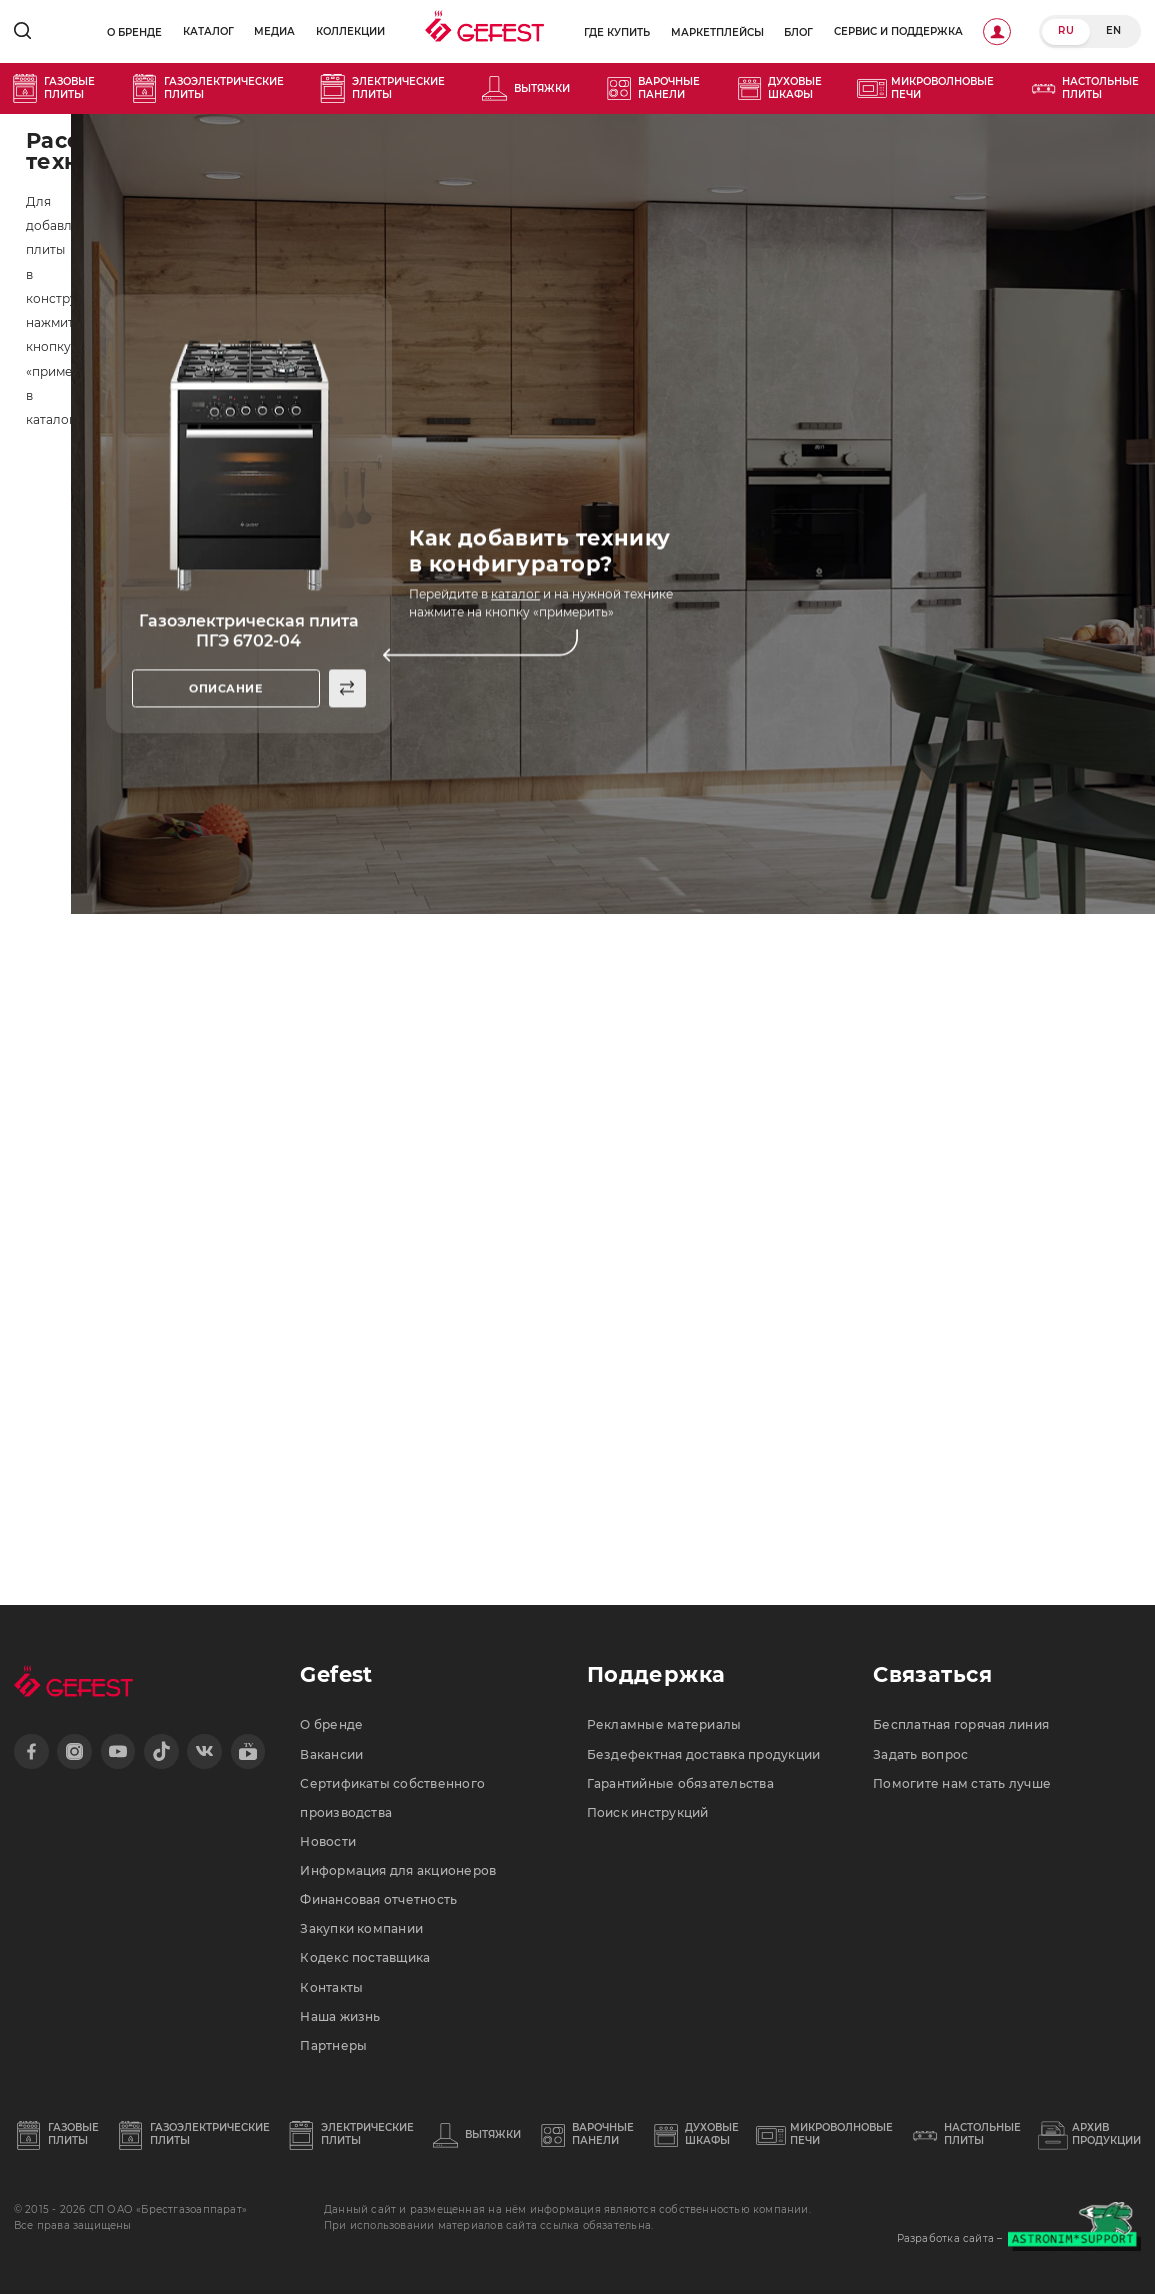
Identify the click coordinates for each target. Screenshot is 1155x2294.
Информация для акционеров (398, 1870)
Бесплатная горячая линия (961, 1724)
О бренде (134, 32)
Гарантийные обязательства (680, 1783)
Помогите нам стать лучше (962, 1783)
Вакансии (331, 1754)
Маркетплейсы (717, 32)
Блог (798, 32)
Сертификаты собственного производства (392, 1798)
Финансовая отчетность (378, 1899)
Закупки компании (361, 1928)
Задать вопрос (920, 1754)
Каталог (208, 31)
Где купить (617, 32)
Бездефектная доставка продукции (704, 1754)
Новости (328, 1841)
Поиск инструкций (648, 1812)
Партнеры (333, 2045)
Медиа (274, 31)
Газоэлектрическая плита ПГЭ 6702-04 (249, 631)
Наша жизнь (340, 2016)
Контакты (331, 1987)
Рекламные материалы (664, 1724)
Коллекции (350, 31)
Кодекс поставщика (365, 1957)
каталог (515, 594)
